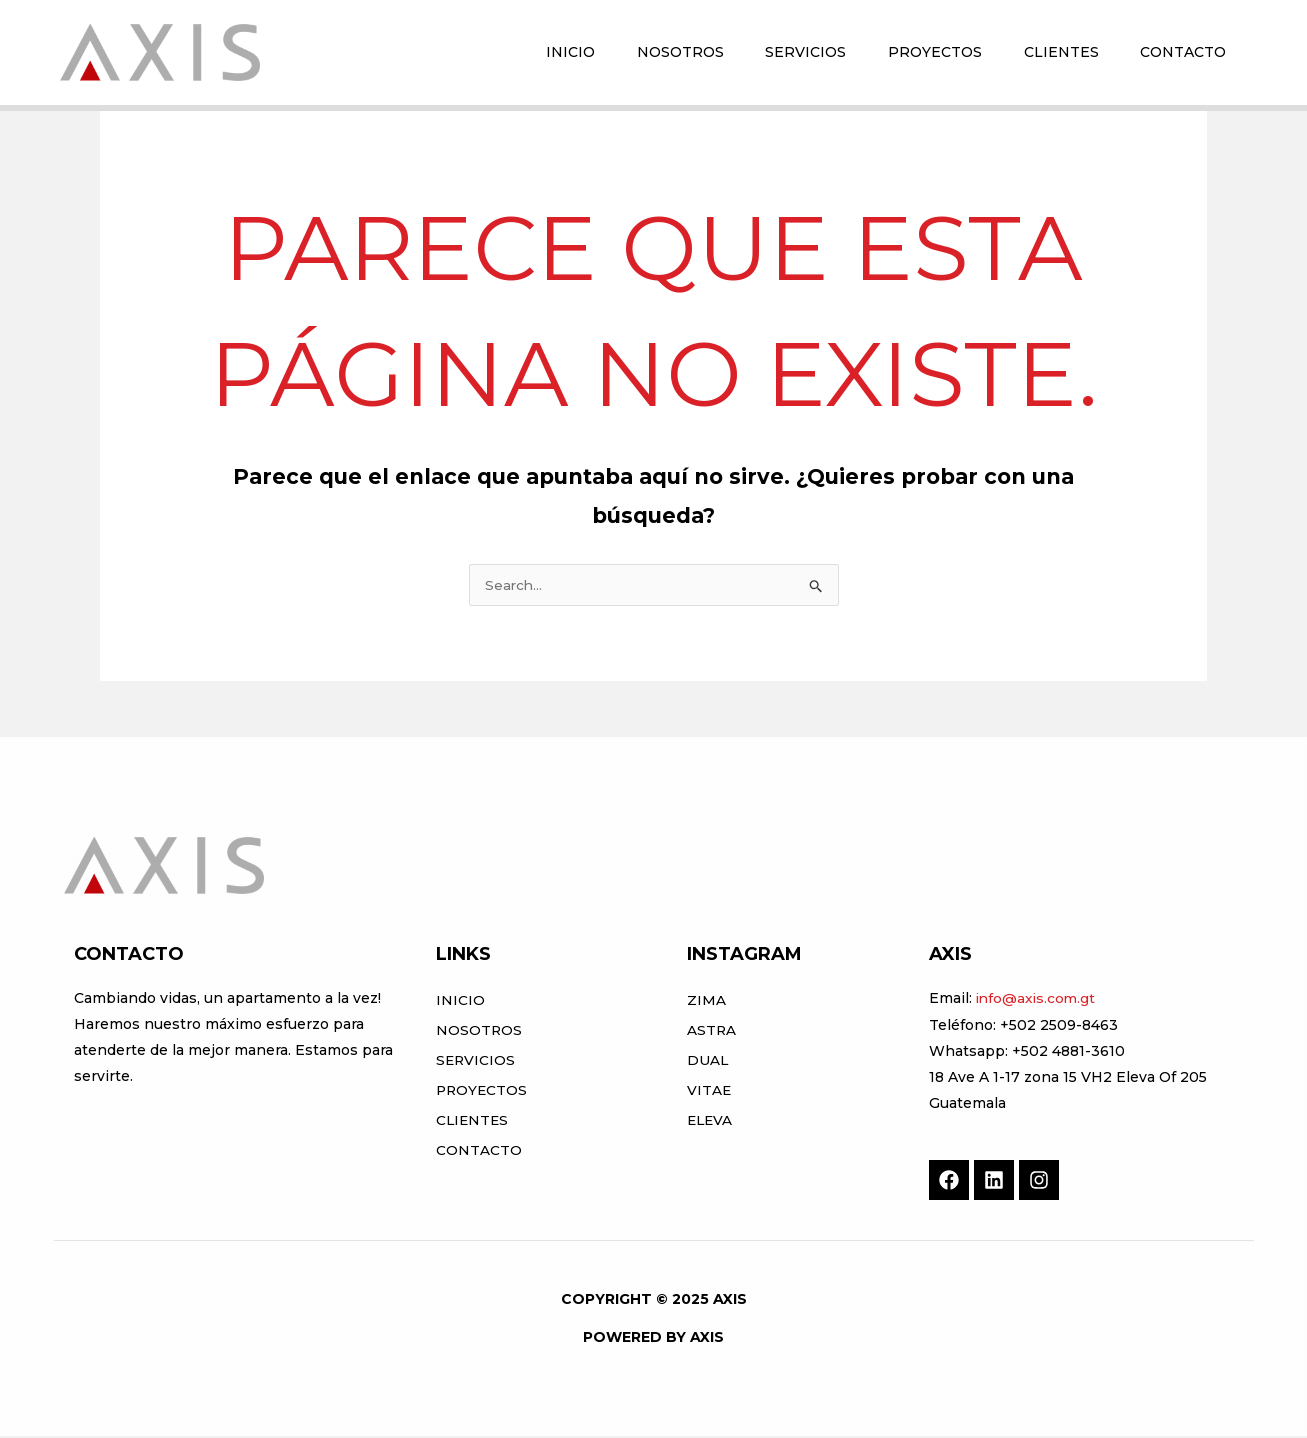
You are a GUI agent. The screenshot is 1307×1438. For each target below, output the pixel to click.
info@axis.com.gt (1037, 1000)
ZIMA (706, 1002)
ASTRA (712, 1032)
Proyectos (483, 1092)
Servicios (476, 1062)
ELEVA (711, 1122)
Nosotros (479, 1032)
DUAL (708, 1062)
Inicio (460, 1002)
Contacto (479, 1152)
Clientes (473, 1122)
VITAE (709, 1092)
